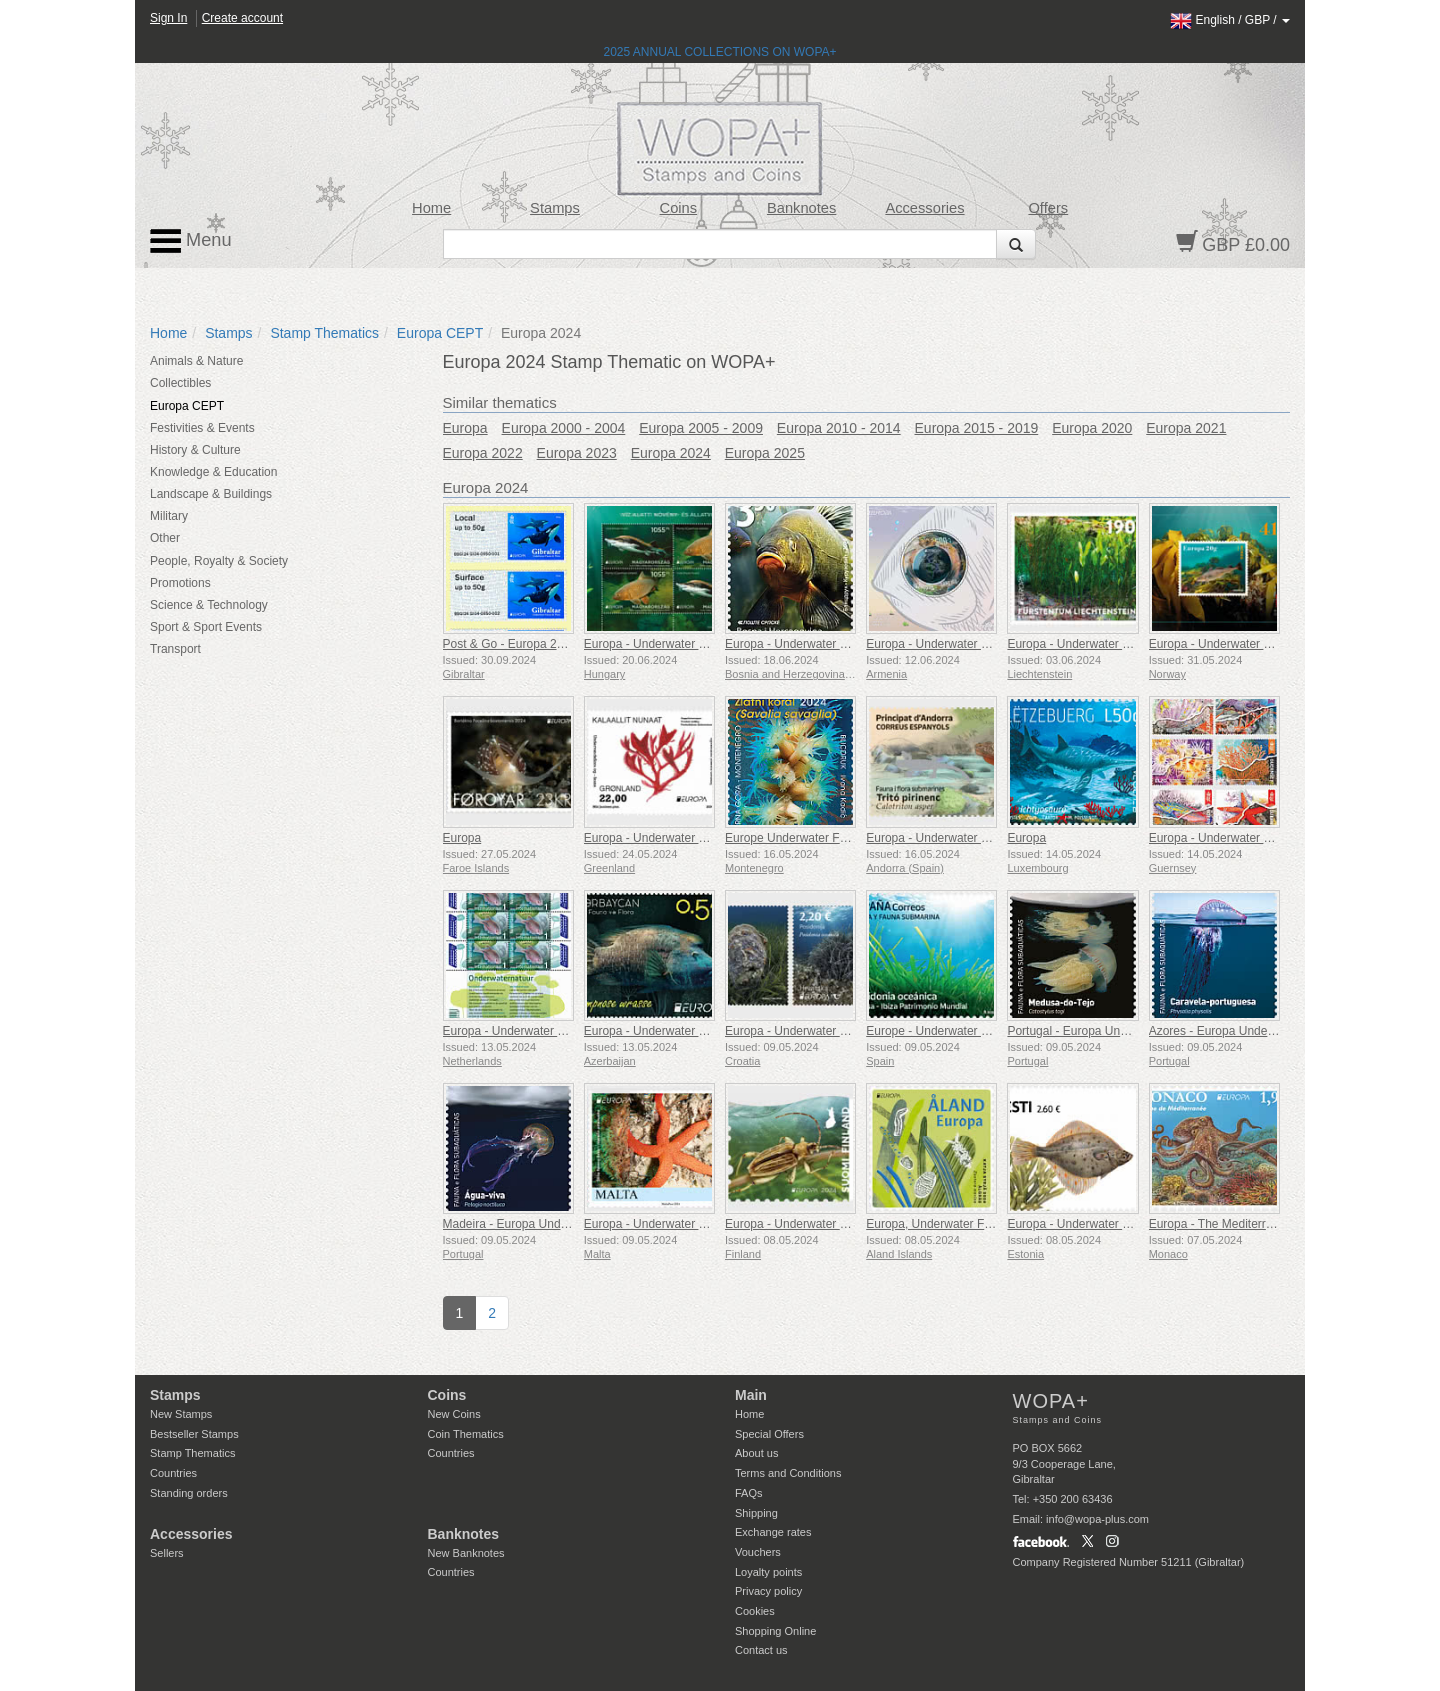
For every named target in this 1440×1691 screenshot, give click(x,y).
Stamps (555, 208)
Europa (465, 428)
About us (756, 1453)
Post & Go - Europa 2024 (510, 644)
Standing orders (189, 1493)
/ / (1230, 20)
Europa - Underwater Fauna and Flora (826, 1224)
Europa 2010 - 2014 (839, 428)
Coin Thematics (466, 1434)
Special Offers (769, 1434)
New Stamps (181, 1414)
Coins (679, 208)
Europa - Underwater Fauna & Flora (820, 644)
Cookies (755, 1611)
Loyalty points (768, 1572)
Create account (242, 18)
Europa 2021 (1186, 428)
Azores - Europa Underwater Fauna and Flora (1270, 1031)
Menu (191, 241)
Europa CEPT (440, 333)
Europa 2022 (483, 453)
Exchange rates (773, 1532)
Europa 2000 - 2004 (564, 428)
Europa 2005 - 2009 (701, 428)
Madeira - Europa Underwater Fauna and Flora (567, 1224)
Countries (173, 1473)
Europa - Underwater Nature (518, 1031)
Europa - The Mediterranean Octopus (1248, 1224)
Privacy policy (768, 1591)
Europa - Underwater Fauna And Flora (685, 644)
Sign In (168, 18)
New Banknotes (466, 1553)
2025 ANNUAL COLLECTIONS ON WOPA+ (719, 52)
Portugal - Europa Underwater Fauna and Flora (1132, 1031)
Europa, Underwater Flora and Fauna (965, 1224)
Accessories (924, 208)
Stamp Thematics (324, 333)
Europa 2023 (577, 453)
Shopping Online (775, 1631)
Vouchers (758, 1552)
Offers (1048, 208)
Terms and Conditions (788, 1473)
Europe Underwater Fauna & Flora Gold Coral (847, 838)
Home (431, 208)
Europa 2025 (765, 453)
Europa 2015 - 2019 (977, 428)
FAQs (749, 1493)
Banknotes (801, 208)
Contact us (761, 1650)
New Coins (454, 1414)
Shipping (756, 1513)
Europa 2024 (671, 453)
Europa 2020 (1092, 428)
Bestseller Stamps (194, 1434)
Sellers (167, 1553)
